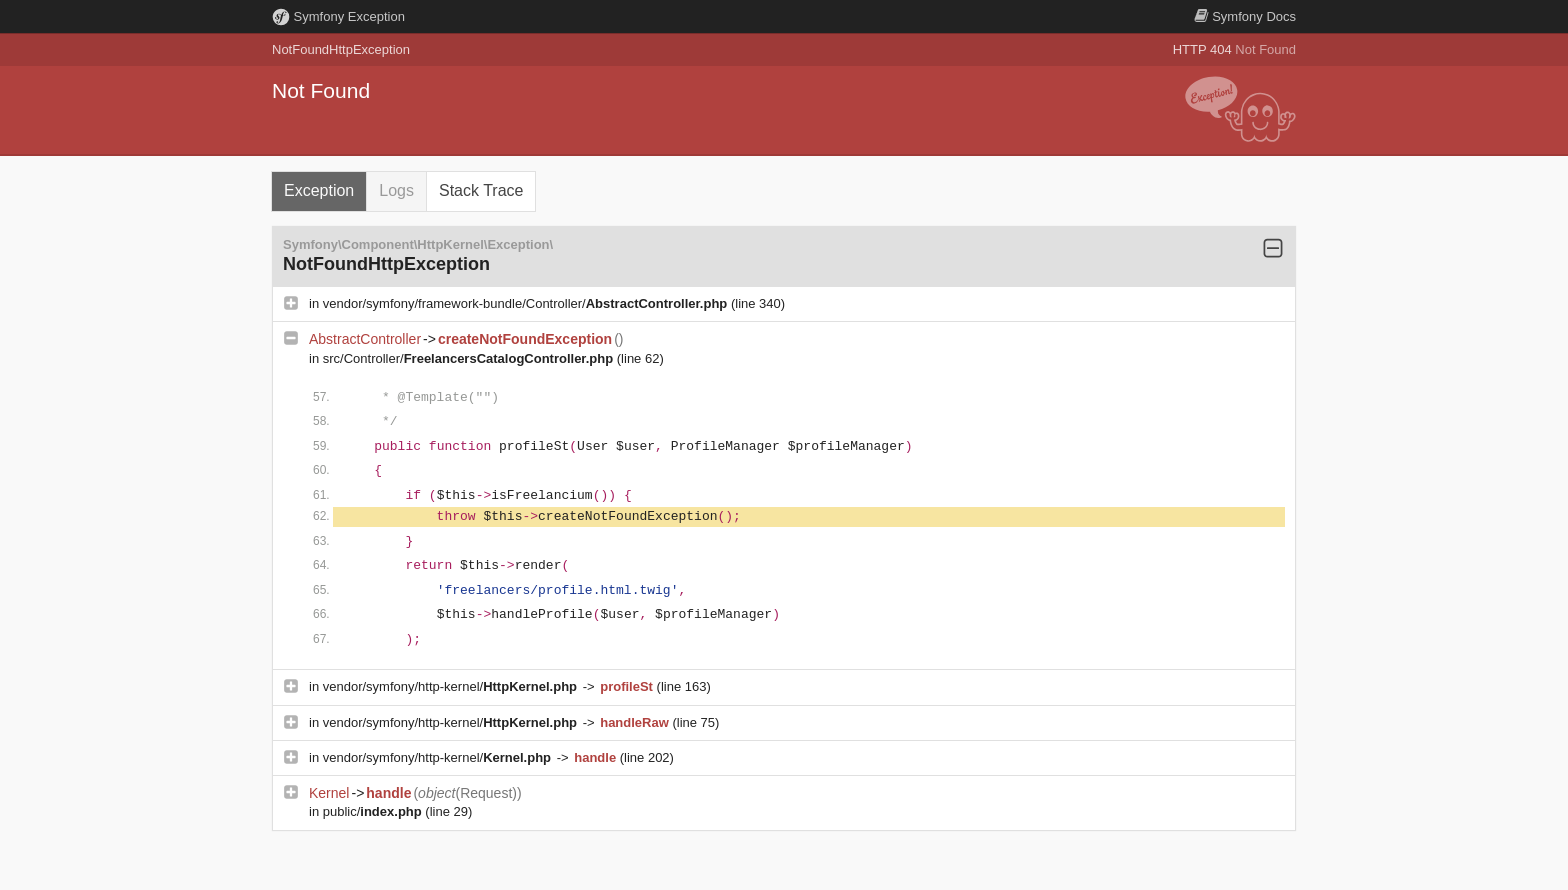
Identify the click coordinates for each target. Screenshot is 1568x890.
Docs (1245, 16)
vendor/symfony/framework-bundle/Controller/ (527, 303)
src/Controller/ (470, 358)
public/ (374, 811)
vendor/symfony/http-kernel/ (452, 686)
